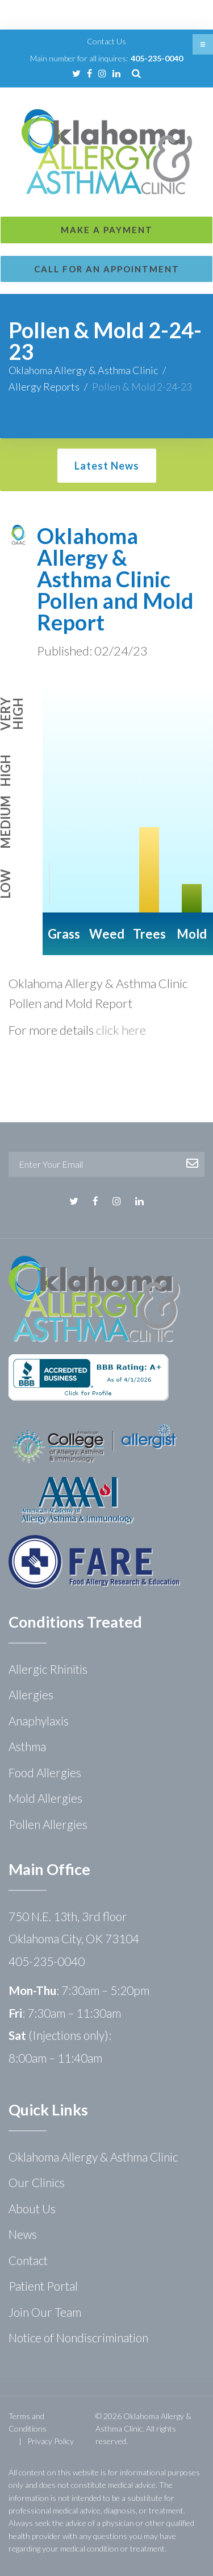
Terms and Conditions (28, 2422)
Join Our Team (45, 2312)
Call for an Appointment (106, 269)
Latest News (106, 465)
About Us (32, 2208)
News (23, 2234)
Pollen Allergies (48, 1824)
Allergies (31, 1694)
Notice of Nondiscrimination (78, 2337)
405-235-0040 (157, 58)
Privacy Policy (50, 2441)
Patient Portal (43, 2286)
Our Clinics (37, 2182)
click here (121, 1030)
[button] (203, 44)
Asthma (27, 1746)
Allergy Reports (44, 386)
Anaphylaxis (39, 1721)
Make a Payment (107, 230)
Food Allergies (45, 1772)
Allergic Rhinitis (48, 1669)
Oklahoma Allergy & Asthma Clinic (83, 370)
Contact (28, 2260)
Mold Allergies (45, 1798)
